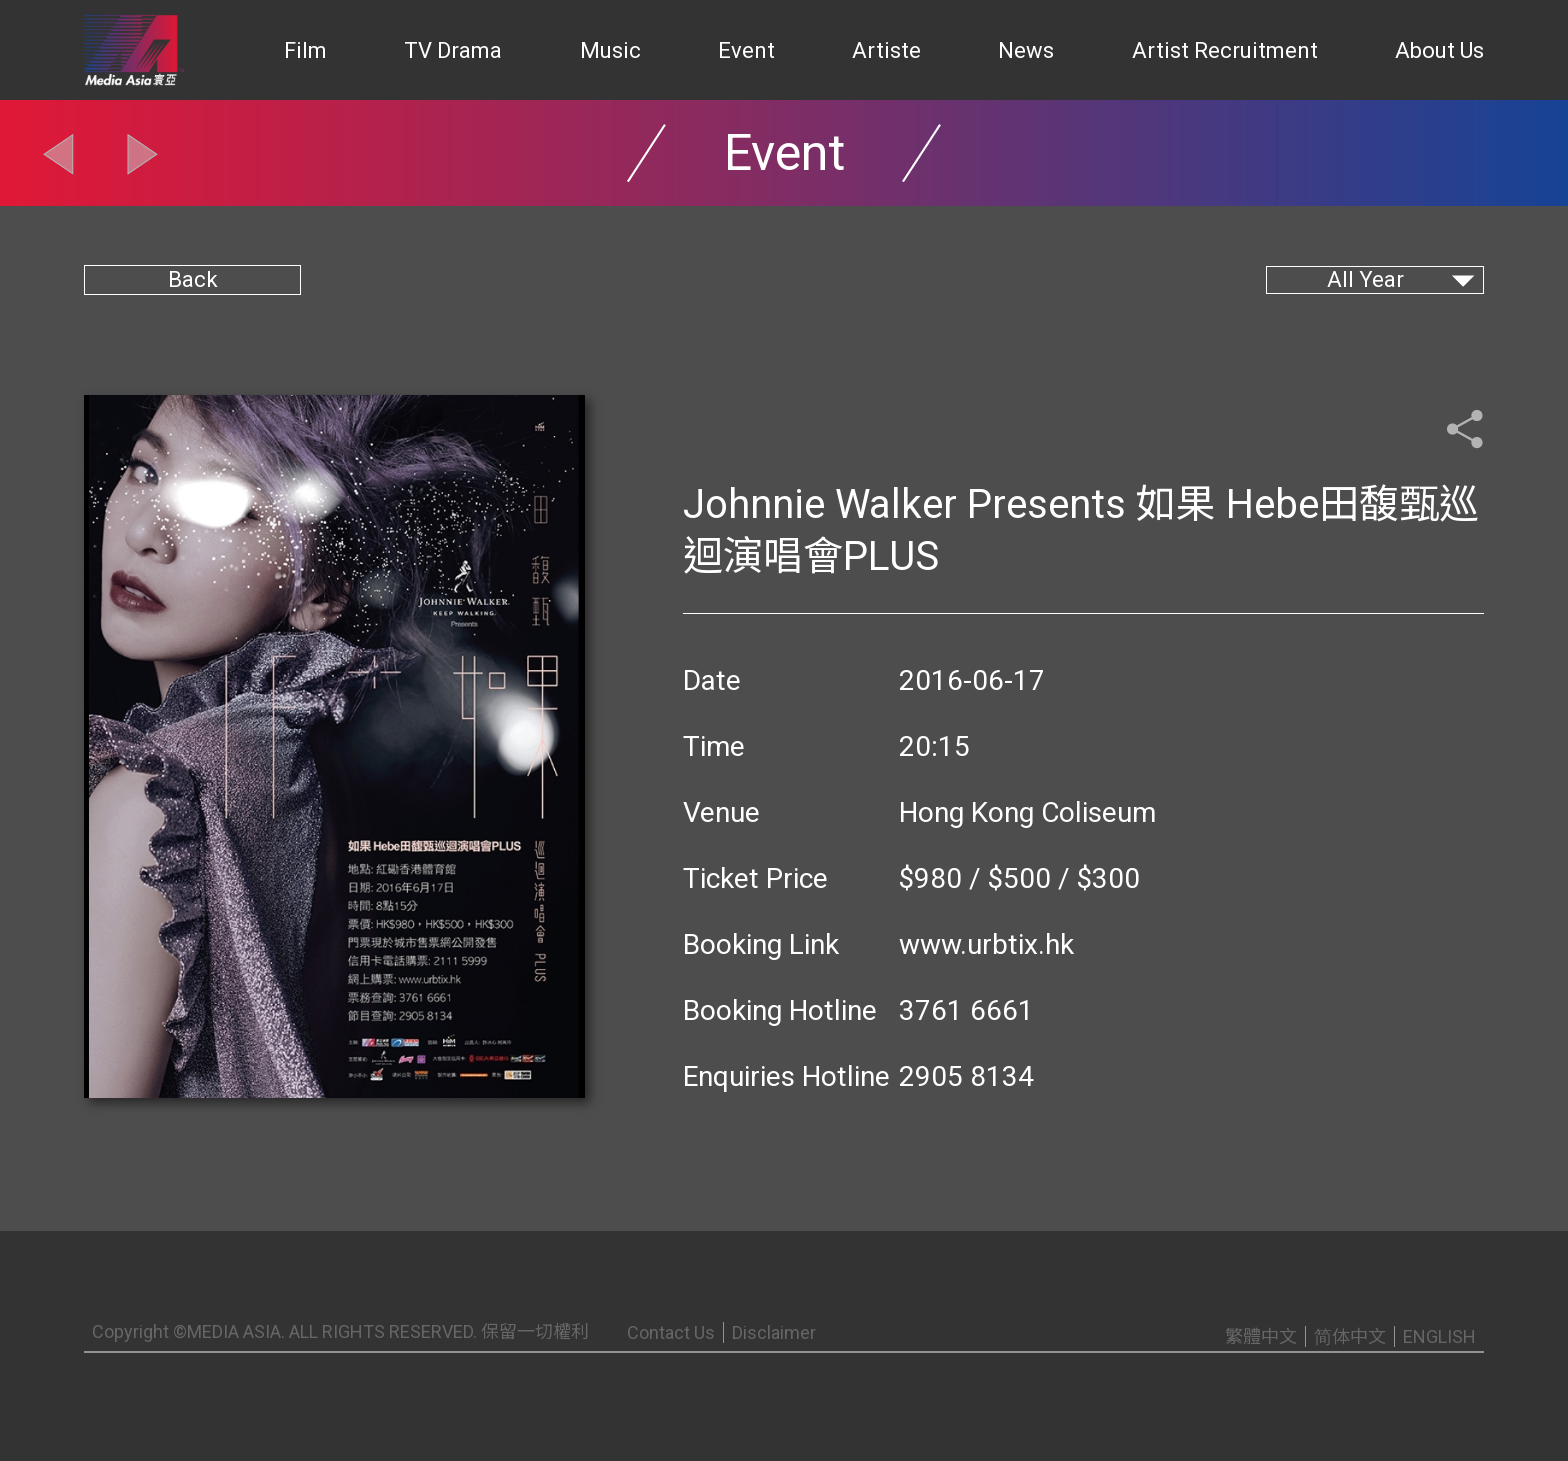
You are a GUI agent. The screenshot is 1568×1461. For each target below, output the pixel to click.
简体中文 (1350, 1336)
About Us (1439, 50)
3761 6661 (966, 1010)
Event (746, 50)
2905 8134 (966, 1076)
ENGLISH (1439, 1336)
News (1026, 50)
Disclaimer (774, 1332)
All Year (1365, 279)
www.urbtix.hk (986, 944)
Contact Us (671, 1332)
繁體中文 (1261, 1336)
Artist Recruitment (1225, 50)
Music (610, 50)
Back (193, 279)
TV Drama (453, 50)
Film (305, 50)
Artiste (886, 50)
